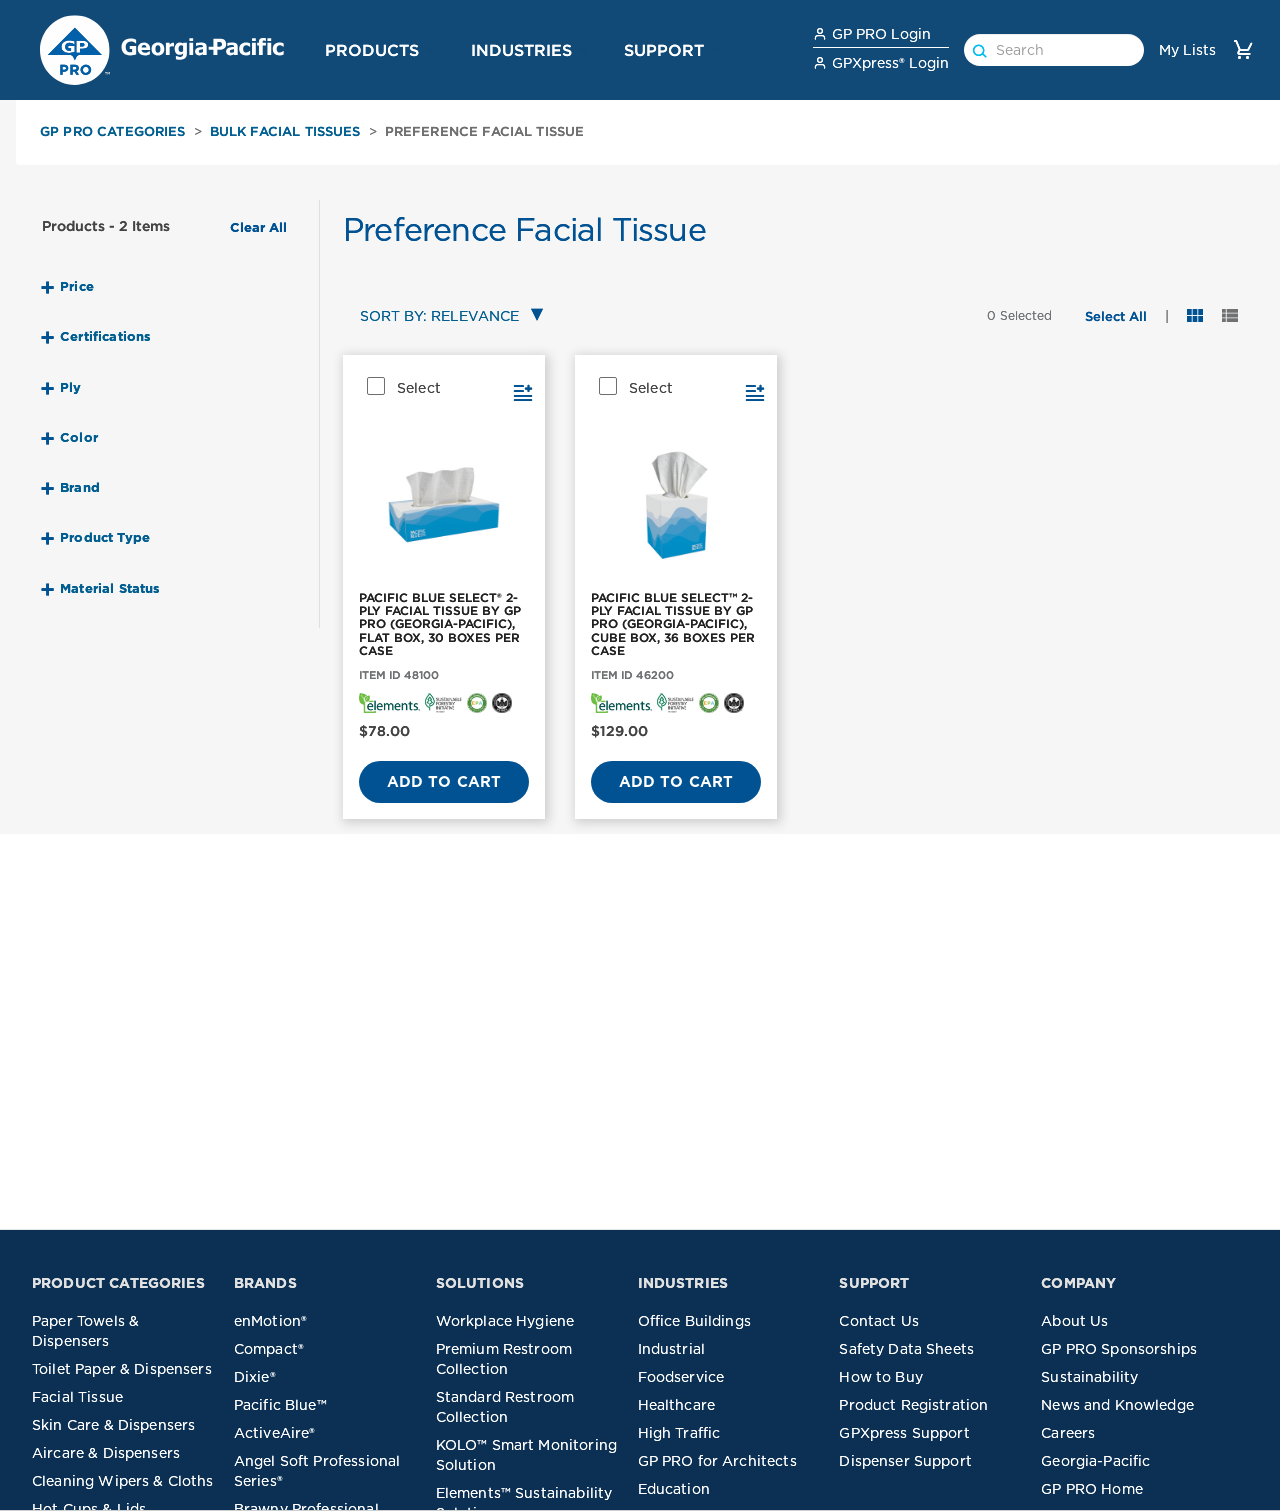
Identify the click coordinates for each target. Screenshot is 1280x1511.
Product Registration (913, 1405)
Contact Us (879, 1321)
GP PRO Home (1092, 1489)
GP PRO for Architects (717, 1461)
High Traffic (679, 1433)
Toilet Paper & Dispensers (122, 1369)
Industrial (672, 1349)
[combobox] (447, 317)
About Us (1074, 1321)
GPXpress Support (904, 1433)
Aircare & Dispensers (106, 1453)
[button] (431, 49)
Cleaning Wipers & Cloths (123, 1481)
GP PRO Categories (113, 131)
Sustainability (1089, 1377)
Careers (1068, 1433)
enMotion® (270, 1321)
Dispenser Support (905, 1461)
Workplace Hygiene (505, 1321)
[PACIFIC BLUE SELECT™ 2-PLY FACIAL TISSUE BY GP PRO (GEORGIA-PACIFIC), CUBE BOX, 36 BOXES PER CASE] (676, 506)
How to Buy (881, 1377)
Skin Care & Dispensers (113, 1425)
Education (674, 1489)
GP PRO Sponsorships (1119, 1349)
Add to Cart (444, 782)
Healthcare (677, 1405)
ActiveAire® (275, 1433)
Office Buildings (694, 1321)
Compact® (269, 1349)
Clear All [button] (258, 228)
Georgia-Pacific (1095, 1461)
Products (372, 50)
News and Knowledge (1117, 1405)
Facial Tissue (77, 1397)
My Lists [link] (1187, 50)
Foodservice (681, 1377)
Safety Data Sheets (906, 1349)
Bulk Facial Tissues (285, 131)
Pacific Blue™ (280, 1405)
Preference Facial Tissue (485, 131)
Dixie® (255, 1377)
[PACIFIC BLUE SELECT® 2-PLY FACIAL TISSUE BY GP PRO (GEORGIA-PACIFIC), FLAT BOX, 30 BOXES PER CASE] (444, 506)
